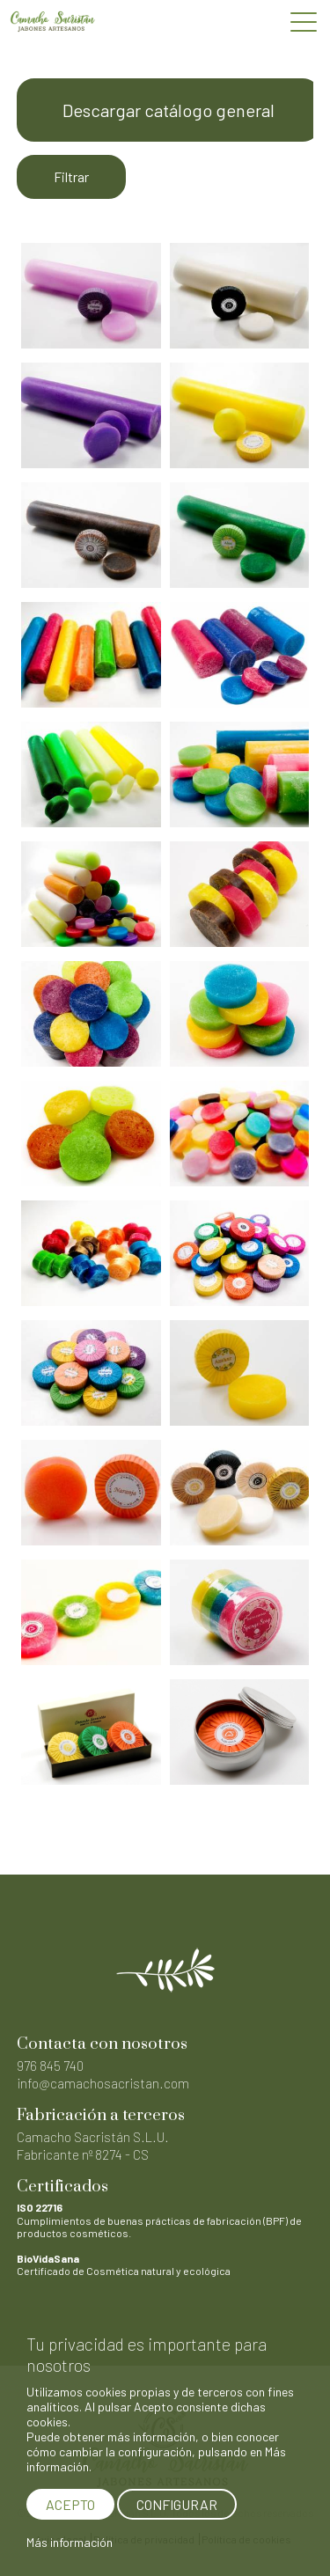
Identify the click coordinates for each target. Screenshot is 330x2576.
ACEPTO (70, 2504)
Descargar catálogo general (168, 110)
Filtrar (71, 176)
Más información (69, 2542)
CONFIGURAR (176, 2504)
